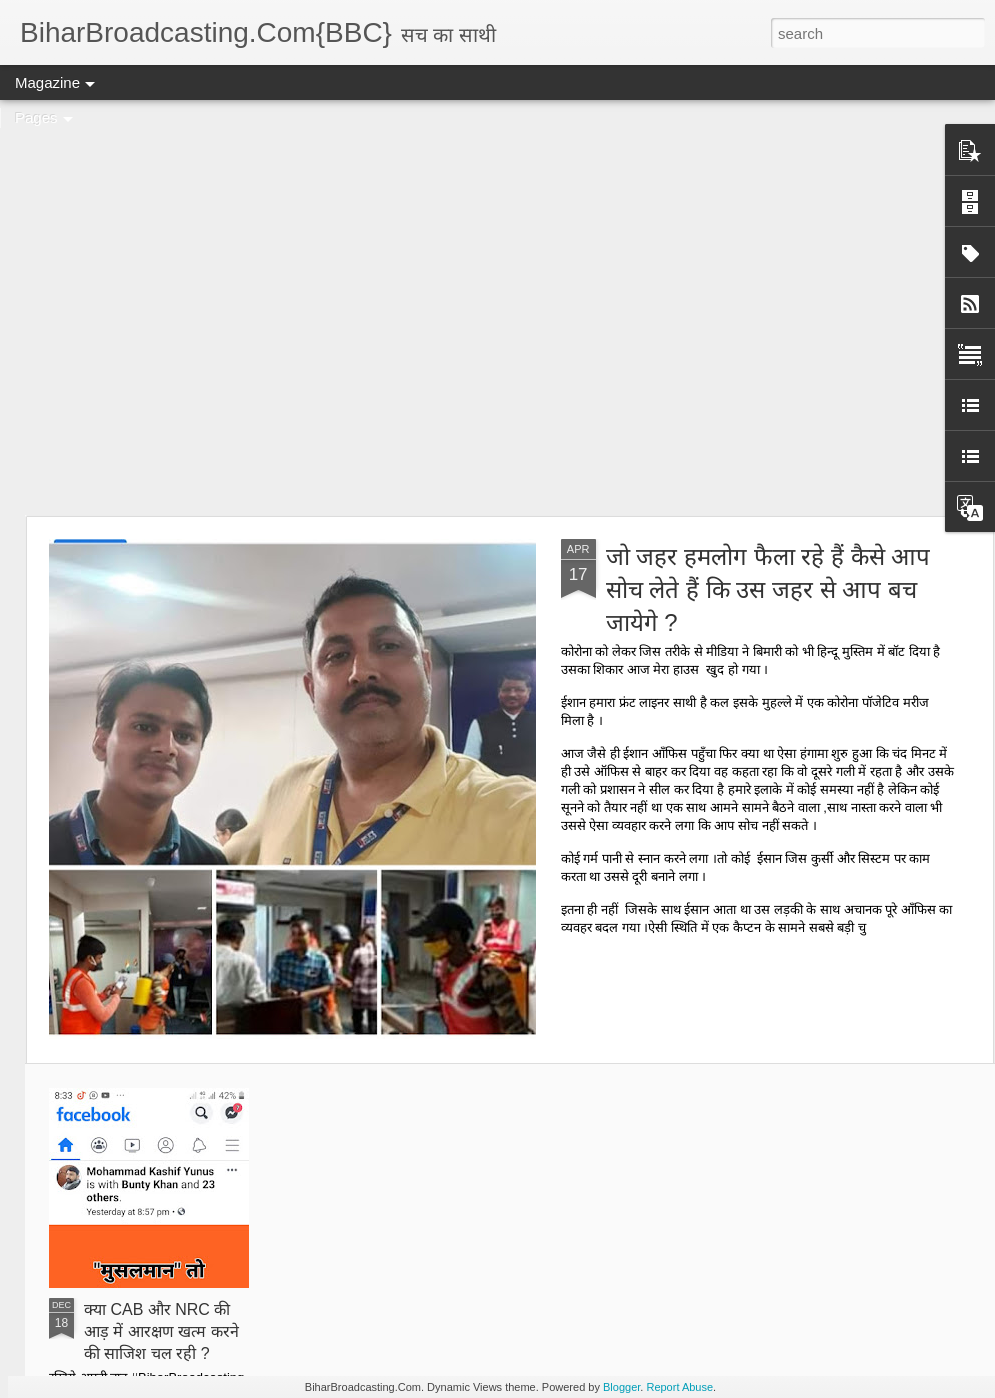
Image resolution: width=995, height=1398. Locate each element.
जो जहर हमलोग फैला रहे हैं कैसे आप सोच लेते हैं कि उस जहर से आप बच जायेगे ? (768, 589)
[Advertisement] (187, 307)
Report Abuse (679, 1387)
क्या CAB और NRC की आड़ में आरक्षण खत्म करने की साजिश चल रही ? (161, 1331)
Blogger (621, 1387)
